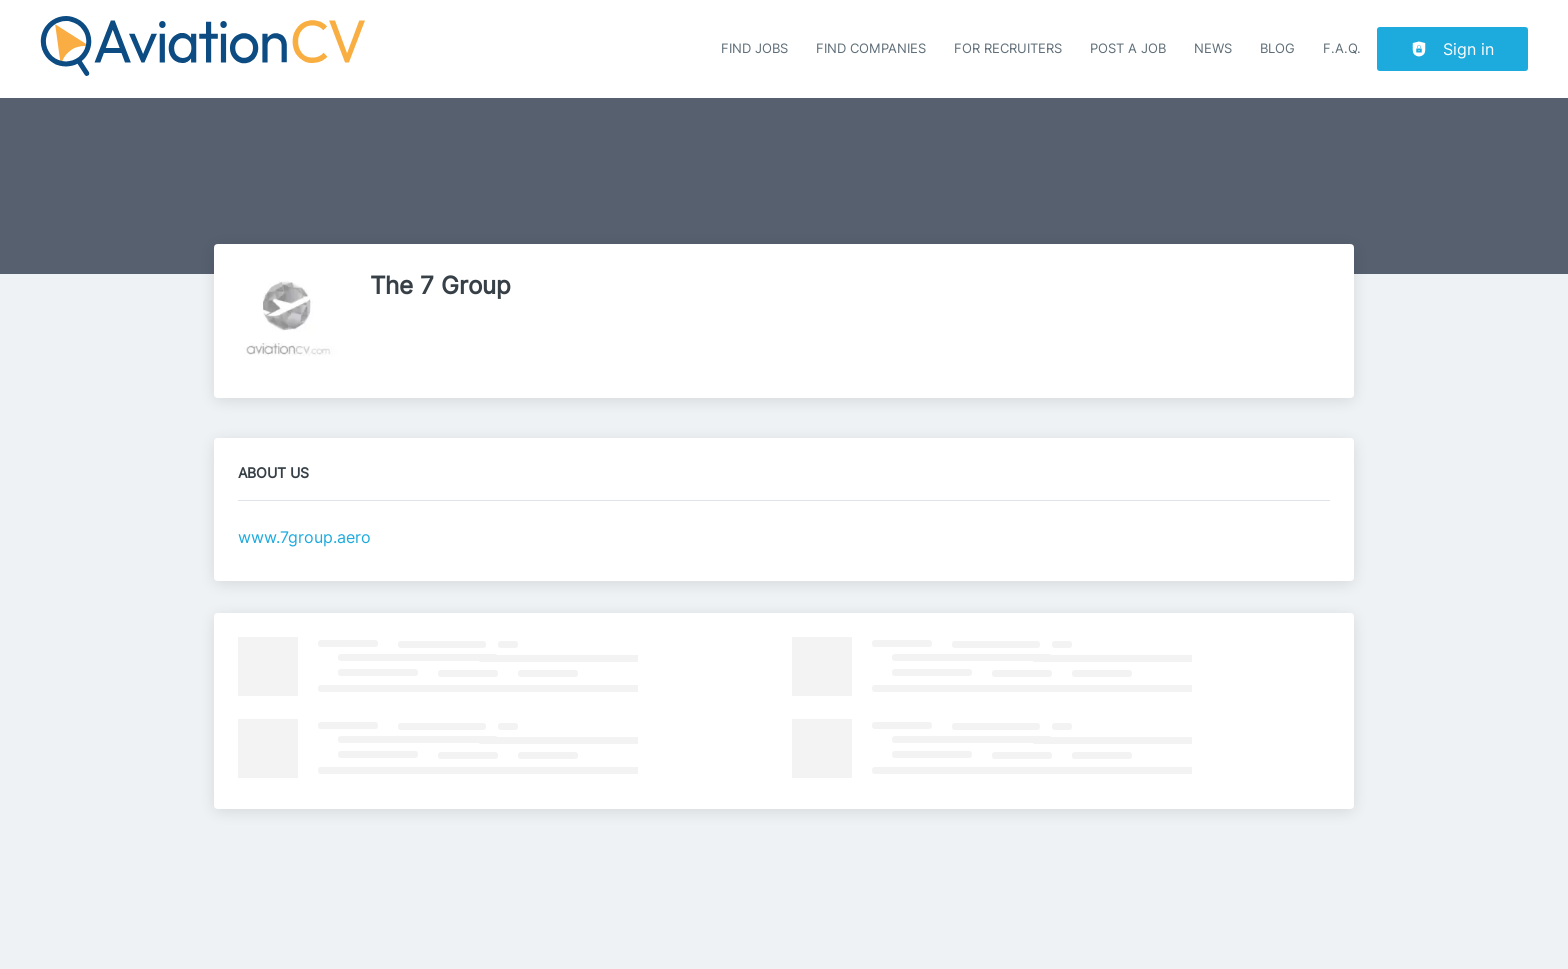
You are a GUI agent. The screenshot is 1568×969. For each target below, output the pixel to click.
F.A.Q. (1342, 48)
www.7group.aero (304, 537)
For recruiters (1008, 48)
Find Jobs (754, 48)
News (1213, 48)
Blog (1277, 48)
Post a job (1128, 48)
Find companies (871, 48)
